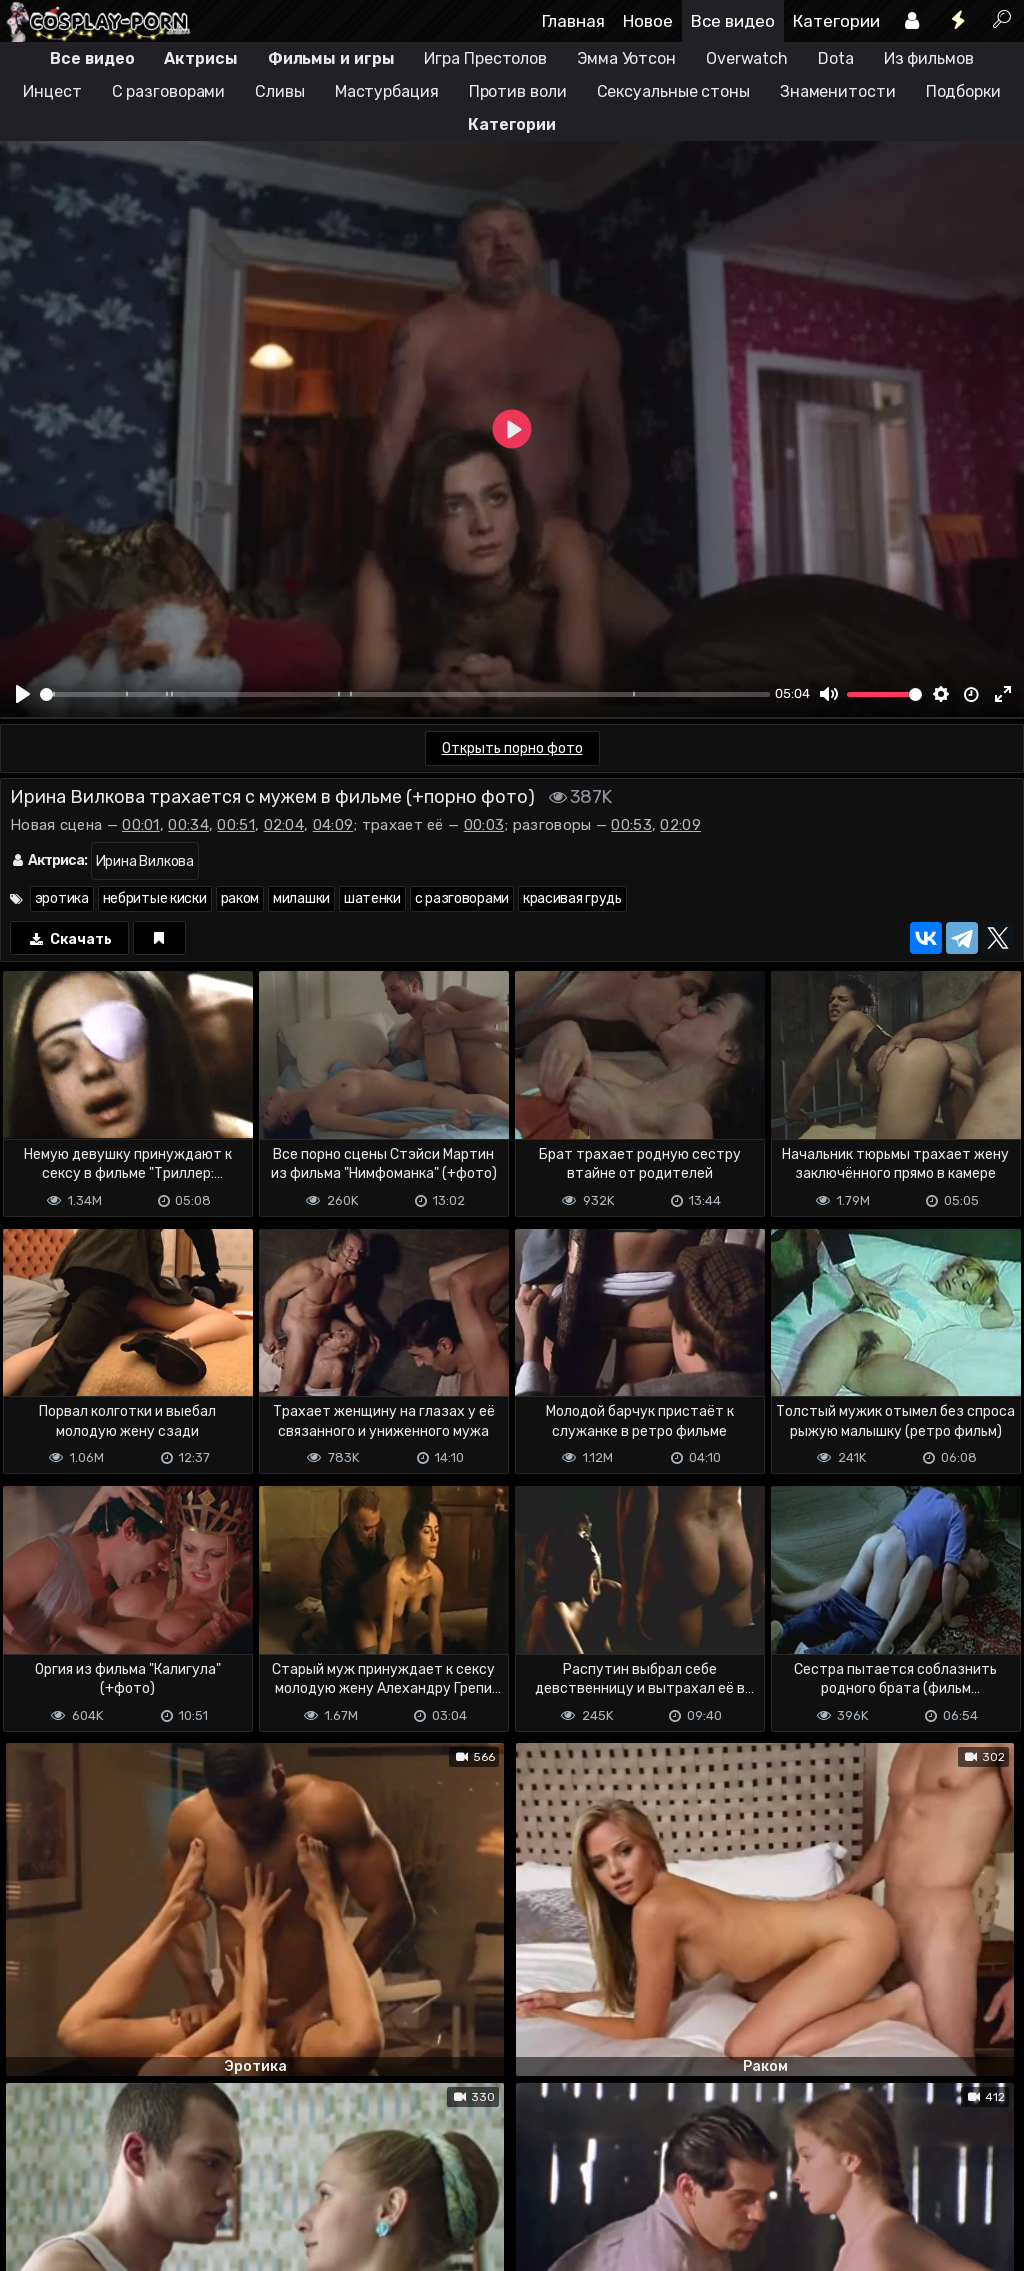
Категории (836, 21)
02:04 (284, 825)
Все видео (733, 21)
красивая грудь (572, 898)
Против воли (518, 91)
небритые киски (155, 898)
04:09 (333, 825)
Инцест (52, 91)
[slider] (405, 694)
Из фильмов (929, 58)
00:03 (484, 825)
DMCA (32, 2176)
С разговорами (169, 91)
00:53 (631, 825)
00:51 (236, 825)
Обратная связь (208, 2176)
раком (240, 898)
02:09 (680, 825)
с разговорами (462, 898)
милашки (301, 898)
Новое (648, 21)
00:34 (188, 825)
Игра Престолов (485, 58)
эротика (62, 898)
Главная (573, 21)
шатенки (372, 898)
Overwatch (747, 58)
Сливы (280, 91)
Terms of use (103, 2176)
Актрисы (200, 58)
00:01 (141, 825)
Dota (836, 58)
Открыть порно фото (512, 748)
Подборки (963, 91)
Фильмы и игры (331, 58)
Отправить (79, 2093)
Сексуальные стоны (673, 91)
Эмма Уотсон (626, 58)
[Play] (23, 694)
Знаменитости (838, 91)
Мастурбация (387, 91)
